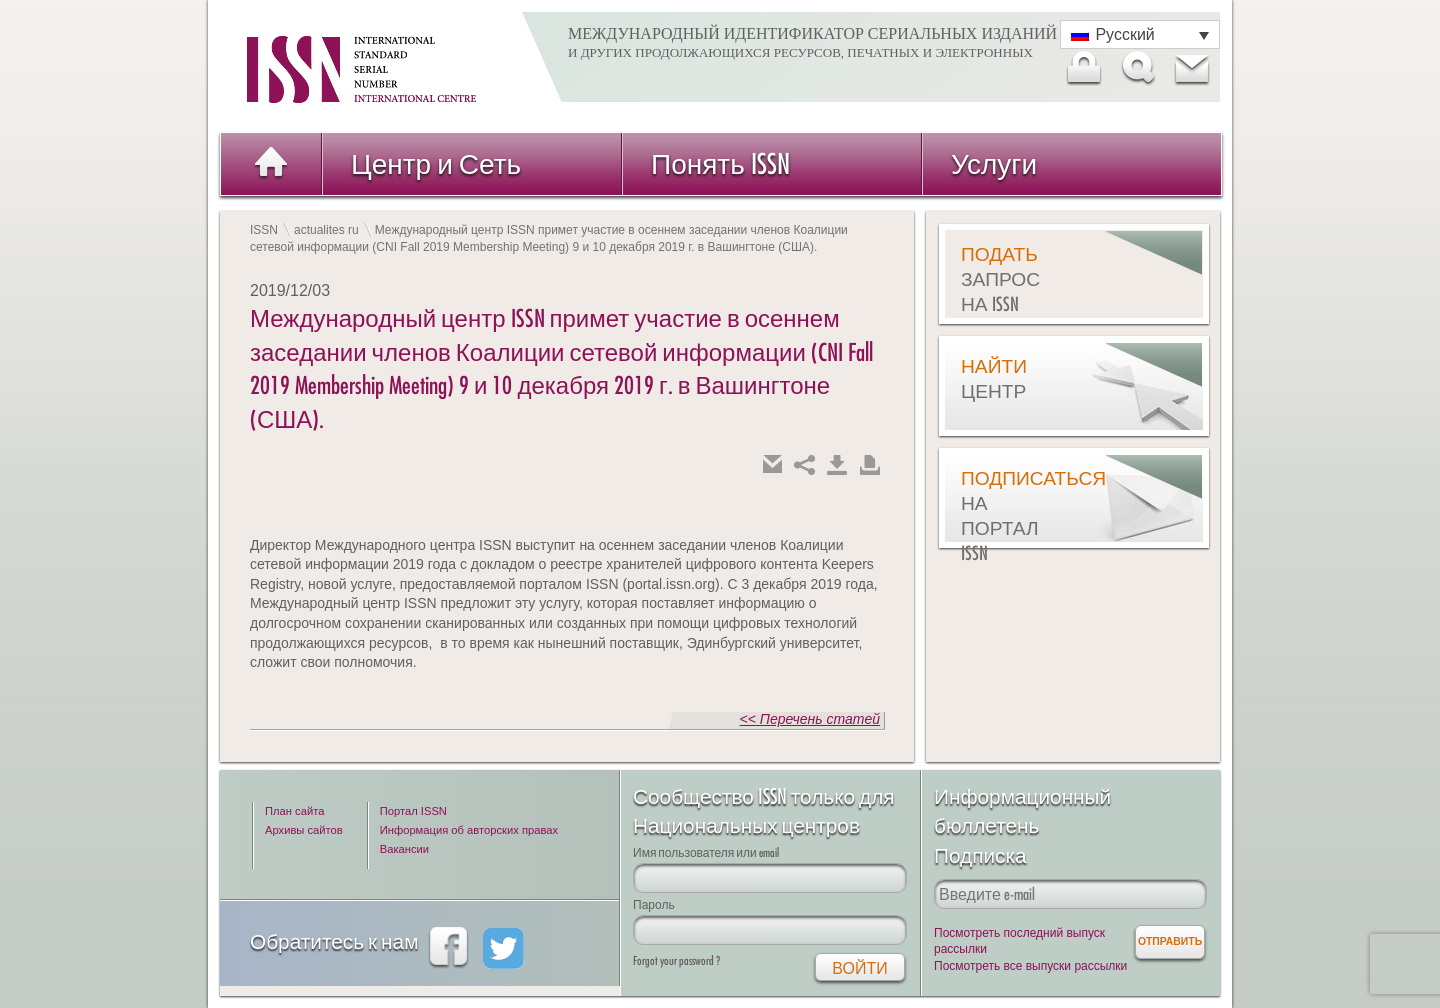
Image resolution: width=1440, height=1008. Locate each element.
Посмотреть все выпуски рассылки (1030, 966)
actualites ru (326, 230)
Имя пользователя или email (706, 852)
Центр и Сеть (436, 163)
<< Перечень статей (810, 719)
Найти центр (994, 378)
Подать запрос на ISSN (1000, 279)
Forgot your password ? (676, 960)
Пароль (654, 904)
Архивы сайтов (304, 830)
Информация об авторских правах (469, 830)
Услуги (994, 163)
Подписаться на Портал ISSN (1011, 515)
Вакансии (404, 849)
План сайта (294, 811)
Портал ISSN (413, 811)
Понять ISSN (720, 163)
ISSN (264, 230)
